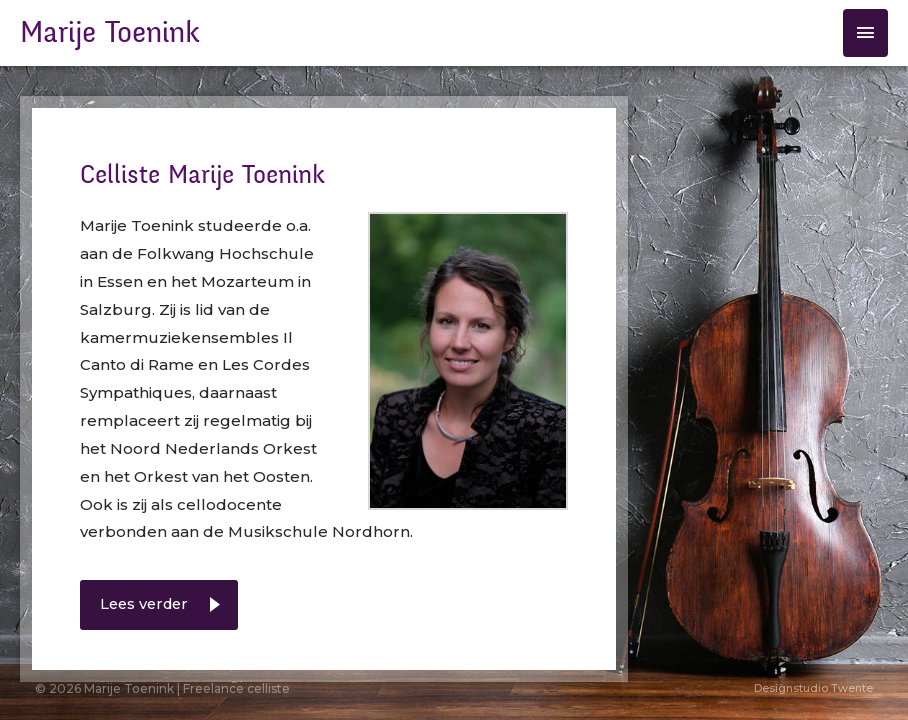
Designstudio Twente (813, 688)
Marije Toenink (110, 33)
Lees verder (147, 604)
